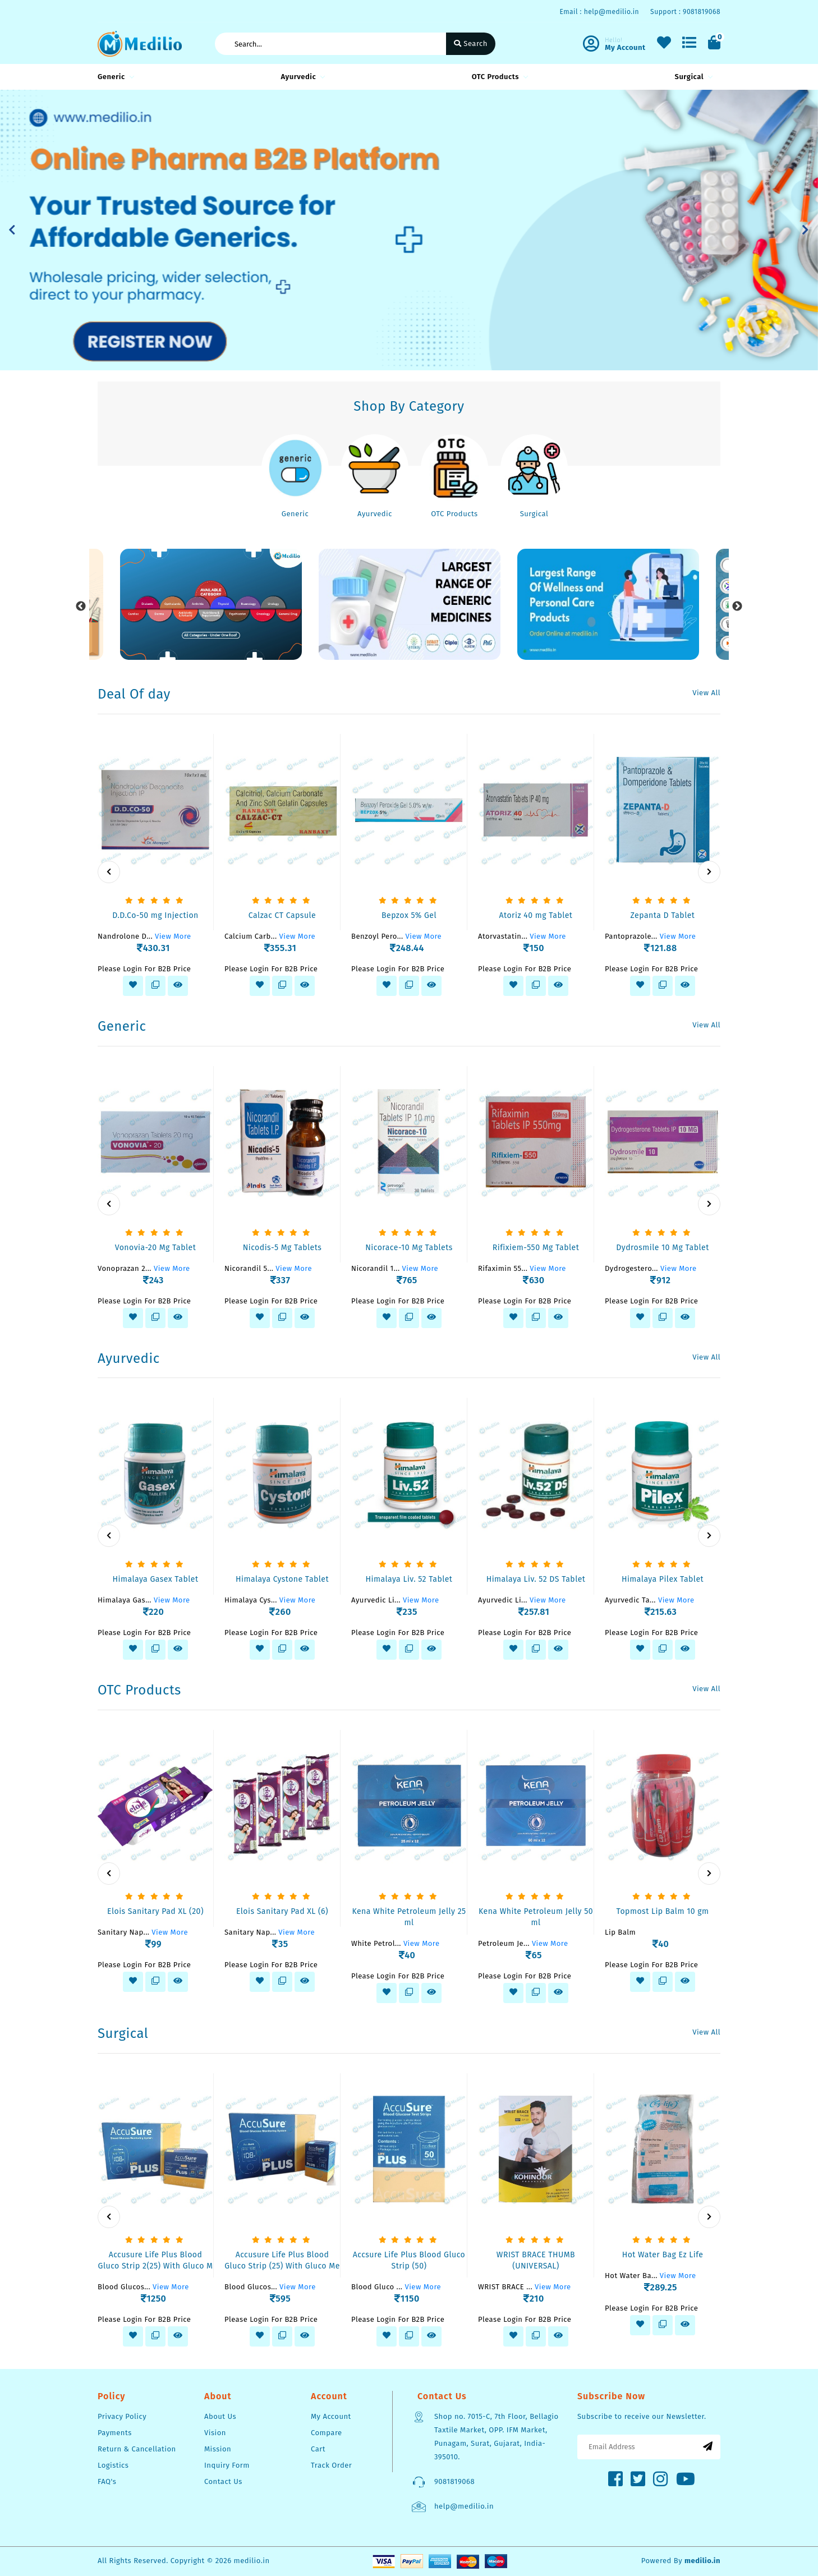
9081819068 (454, 2481)
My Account (331, 2416)
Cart (318, 2449)
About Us (220, 2416)
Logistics (113, 2465)
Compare (326, 2432)
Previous (80, 606)
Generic (114, 76)
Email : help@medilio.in (599, 12)
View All (706, 692)
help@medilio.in (464, 2506)
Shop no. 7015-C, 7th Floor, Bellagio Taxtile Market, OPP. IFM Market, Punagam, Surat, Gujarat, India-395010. (496, 2436)
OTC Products (498, 76)
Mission (217, 2449)
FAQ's (107, 2481)
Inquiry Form (227, 2465)
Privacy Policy (122, 2416)
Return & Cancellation (137, 2449)
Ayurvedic (301, 76)
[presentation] (109, 872)
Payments (115, 2432)
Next (737, 606)
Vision (215, 2432)
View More (173, 936)
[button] (12, 230)
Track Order (331, 2465)
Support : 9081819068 (685, 12)
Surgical (692, 76)
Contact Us (223, 2481)
